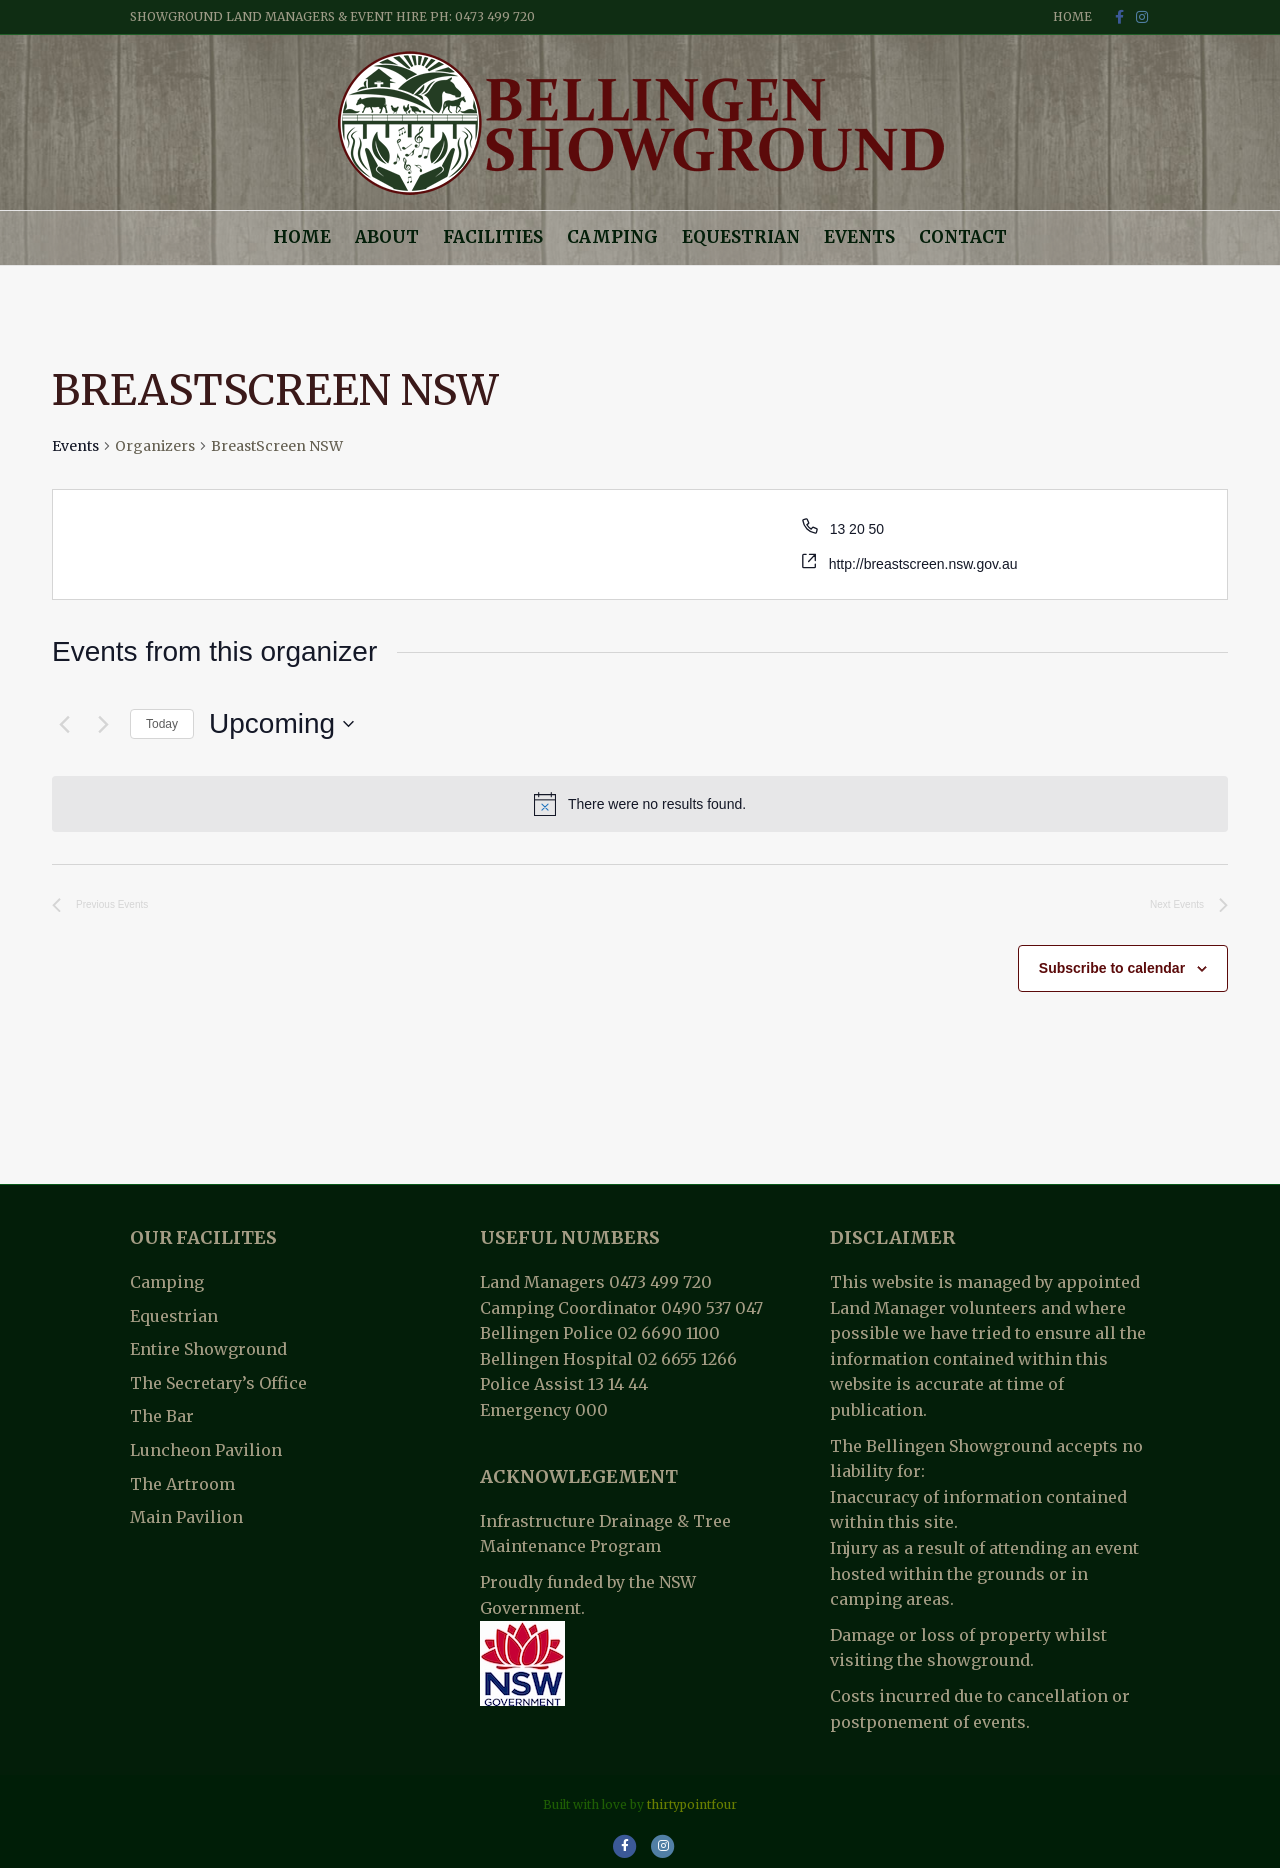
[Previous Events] (64, 724)
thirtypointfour (692, 1804)
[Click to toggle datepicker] (281, 724)
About (387, 237)
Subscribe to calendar (1112, 968)
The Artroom (182, 1484)
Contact (963, 237)
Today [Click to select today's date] (162, 724)
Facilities (493, 237)
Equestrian (741, 237)
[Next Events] (103, 724)
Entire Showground (208, 1349)
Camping (612, 237)
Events (859, 237)
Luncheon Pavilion (206, 1450)
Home (1072, 16)
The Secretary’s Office (218, 1383)
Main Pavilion (186, 1517)
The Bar (162, 1416)
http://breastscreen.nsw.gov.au (923, 564)
